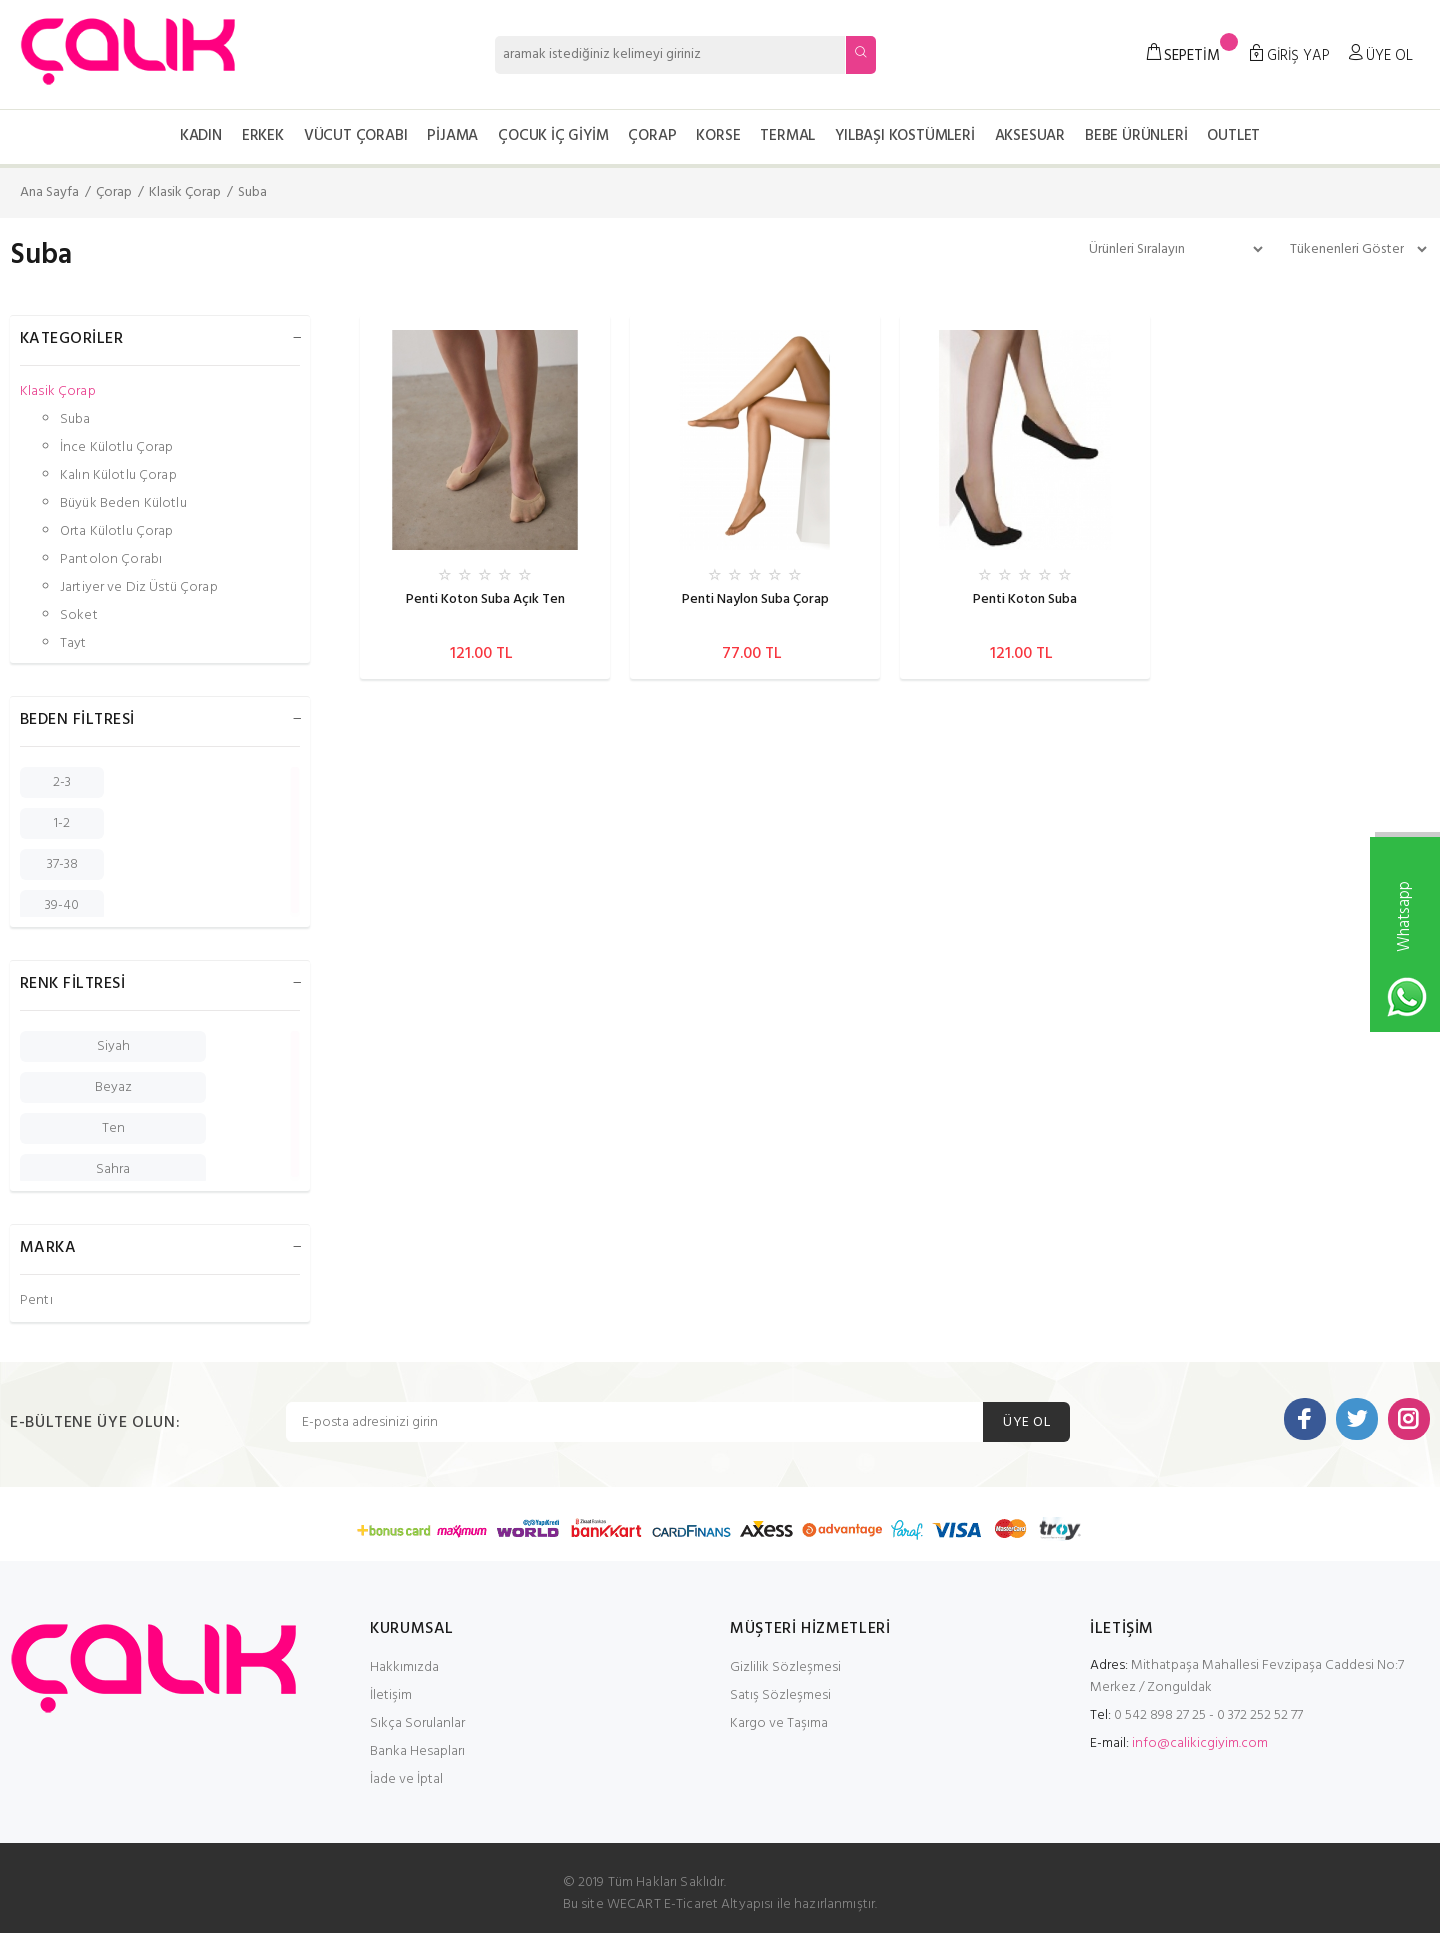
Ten (113, 1128)
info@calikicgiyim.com (1200, 1743)
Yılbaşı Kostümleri (904, 136)
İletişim (391, 1695)
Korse (718, 136)
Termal (787, 136)
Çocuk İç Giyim (553, 136)
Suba (252, 192)
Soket (79, 615)
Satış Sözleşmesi (780, 1695)
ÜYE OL (1026, 1422)
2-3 (62, 782)
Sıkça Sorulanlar (417, 1723)
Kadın (201, 136)
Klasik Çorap (185, 192)
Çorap (652, 136)
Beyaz (113, 1087)
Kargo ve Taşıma (779, 1723)
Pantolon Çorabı (111, 559)
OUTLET (1233, 136)
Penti (36, 1299)
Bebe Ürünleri (1136, 136)
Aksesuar (1030, 136)
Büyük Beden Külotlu (123, 503)
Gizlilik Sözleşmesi (785, 1667)
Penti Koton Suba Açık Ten (485, 599)
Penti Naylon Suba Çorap (755, 599)
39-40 (62, 905)
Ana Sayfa (49, 192)
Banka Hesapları (417, 1751)
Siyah (113, 1046)
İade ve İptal (406, 1779)
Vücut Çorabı (356, 136)
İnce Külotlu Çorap (117, 447)
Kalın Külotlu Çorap (118, 475)
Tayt (73, 642)
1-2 (62, 823)
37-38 (62, 864)
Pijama (452, 136)
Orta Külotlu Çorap (117, 531)
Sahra (113, 1169)
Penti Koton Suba (1025, 599)
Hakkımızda (404, 1667)
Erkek (263, 136)
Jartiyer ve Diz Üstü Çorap (139, 587)
